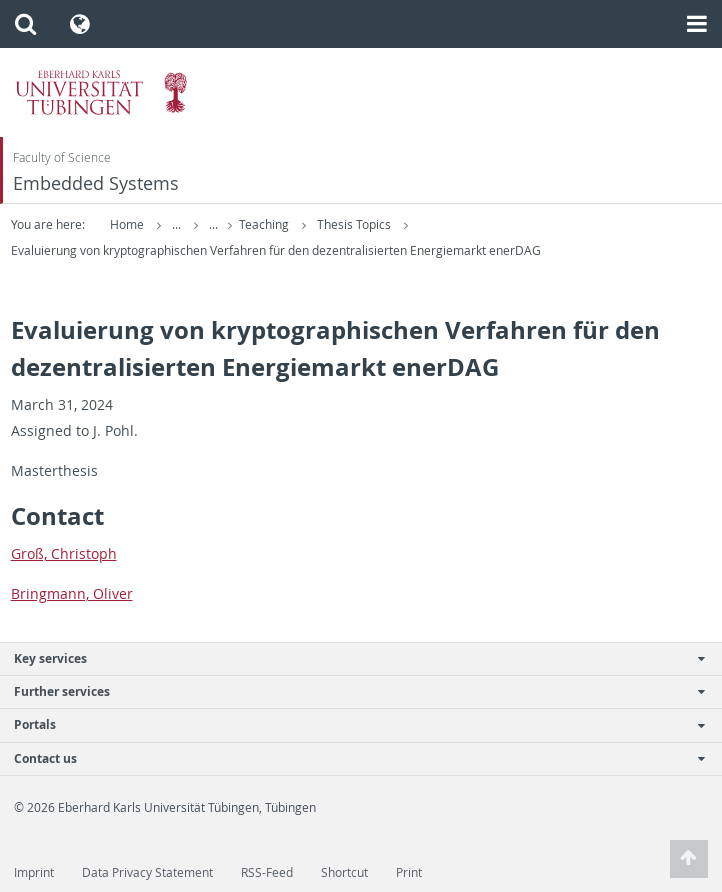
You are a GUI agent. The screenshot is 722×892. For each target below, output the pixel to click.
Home (127, 224)
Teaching (265, 224)
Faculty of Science (62, 157)
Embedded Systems (96, 183)
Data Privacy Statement (147, 872)
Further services (350, 691)
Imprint (34, 872)
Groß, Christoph (64, 553)
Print (409, 872)
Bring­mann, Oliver (72, 593)
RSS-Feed (267, 872)
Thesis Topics (355, 224)
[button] (25, 24)
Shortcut (344, 872)
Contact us (350, 758)
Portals (350, 724)
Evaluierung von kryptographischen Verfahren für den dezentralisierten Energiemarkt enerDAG (276, 250)
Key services (350, 658)
